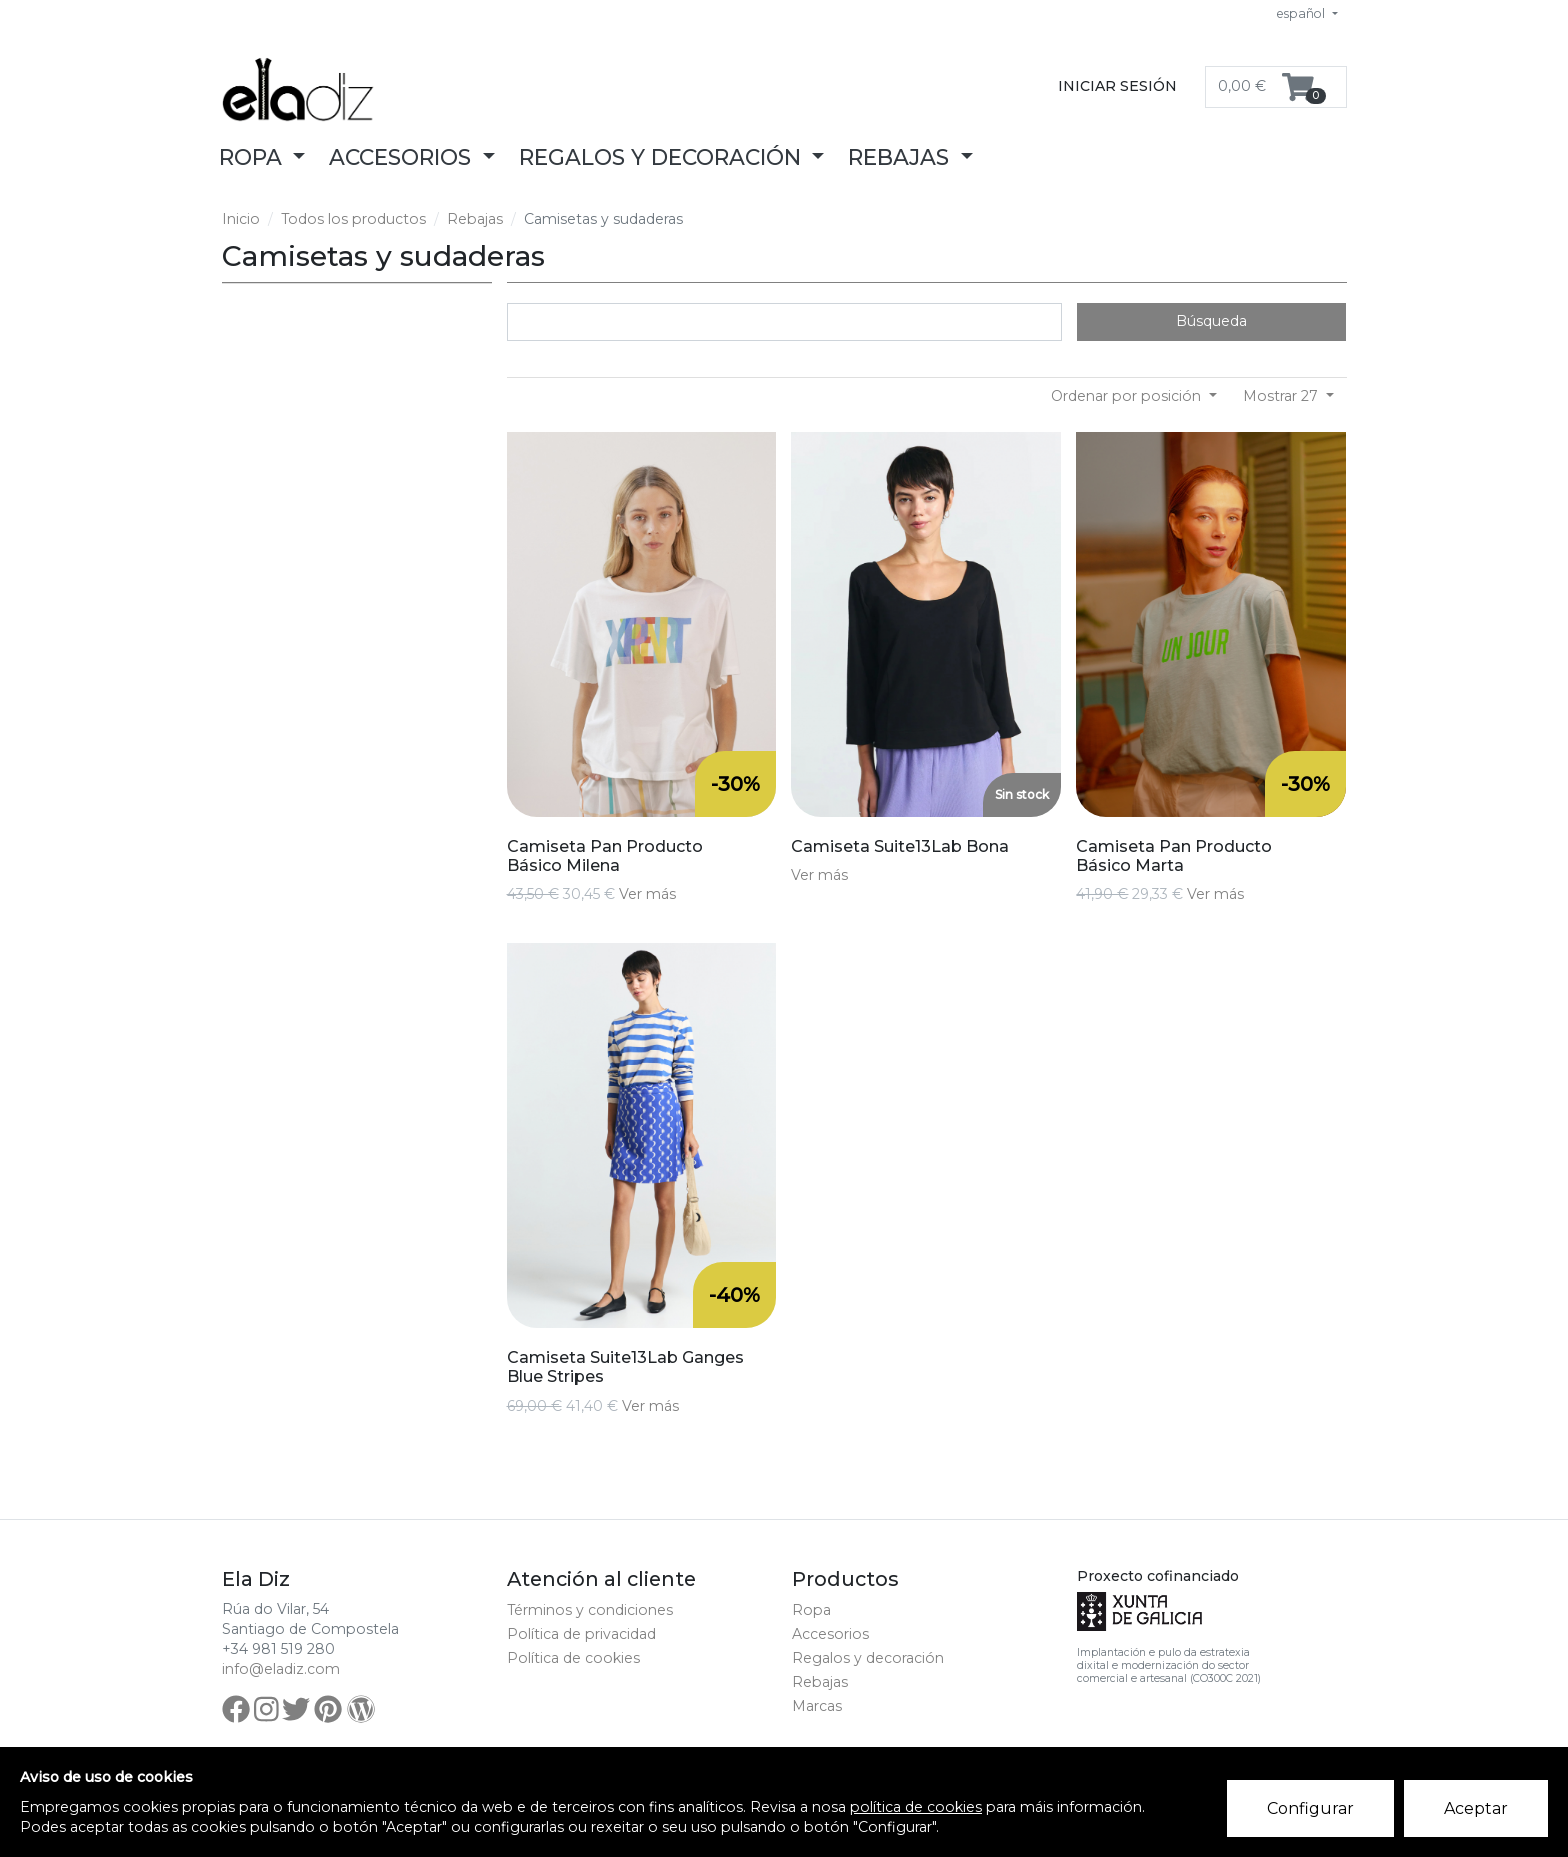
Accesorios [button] (403, 157)
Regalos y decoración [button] (663, 157)
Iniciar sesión (1117, 86)
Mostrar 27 (1282, 396)
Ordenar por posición (1128, 396)
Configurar (1310, 1808)
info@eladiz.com (281, 1669)
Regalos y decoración (868, 1658)
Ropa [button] (253, 157)
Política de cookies (573, 1658)
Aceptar (1476, 1808)
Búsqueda (1211, 321)
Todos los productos (353, 219)
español (1302, 13)
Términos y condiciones (590, 1610)
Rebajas (475, 219)
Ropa (811, 1610)
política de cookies (916, 1807)
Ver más (647, 894)
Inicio (241, 219)
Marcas (817, 1706)
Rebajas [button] (901, 157)
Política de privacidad (581, 1634)
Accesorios (830, 1634)
